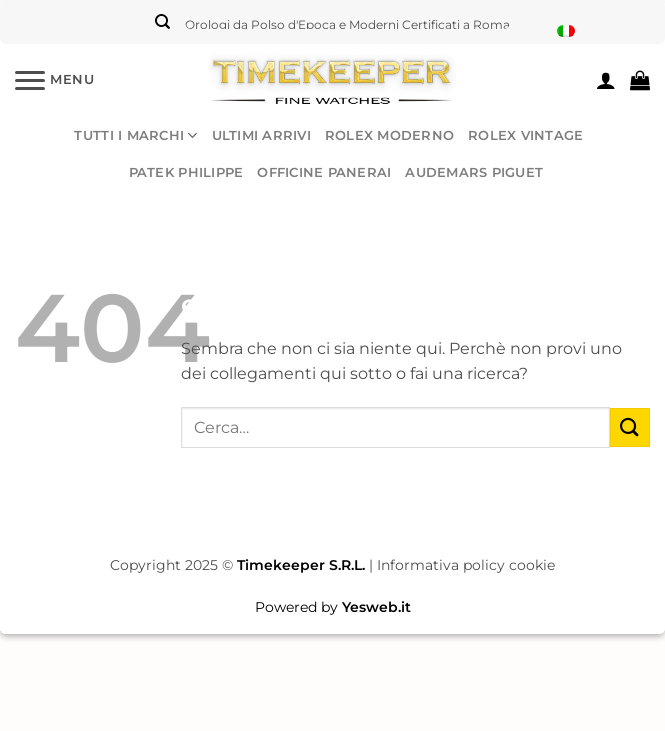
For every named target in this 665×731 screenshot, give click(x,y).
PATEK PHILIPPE (186, 172)
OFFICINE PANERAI (324, 172)
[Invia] (630, 427)
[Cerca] (162, 22)
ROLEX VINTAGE (525, 135)
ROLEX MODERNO (389, 135)
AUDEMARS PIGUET (474, 172)
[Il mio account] (606, 80)
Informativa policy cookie (466, 565)
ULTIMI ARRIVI (261, 135)
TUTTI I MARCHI (135, 135)
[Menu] (55, 79)
